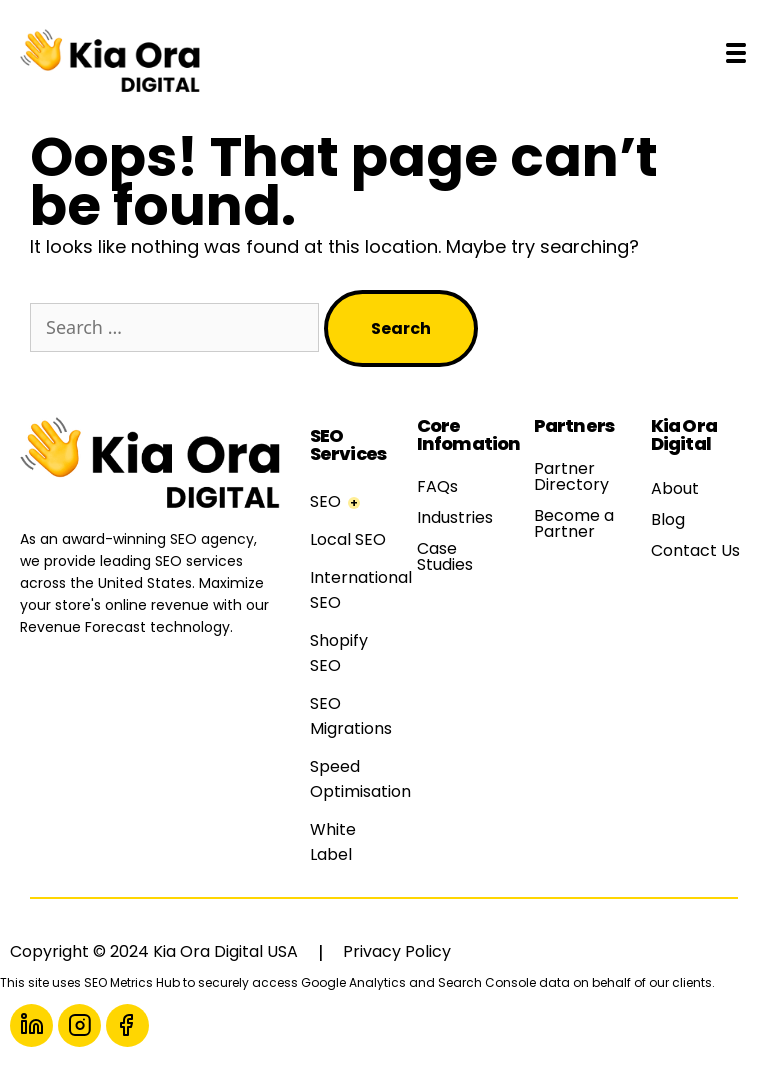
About (675, 488)
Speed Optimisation (360, 779)
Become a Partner (574, 523)
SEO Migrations (351, 716)
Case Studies (445, 556)
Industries (455, 517)
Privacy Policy (397, 951)
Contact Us (695, 550)
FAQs (437, 486)
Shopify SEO (339, 653)
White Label (333, 842)
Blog (668, 519)
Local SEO (348, 539)
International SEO (361, 590)
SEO (325, 501)
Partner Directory (571, 476)
